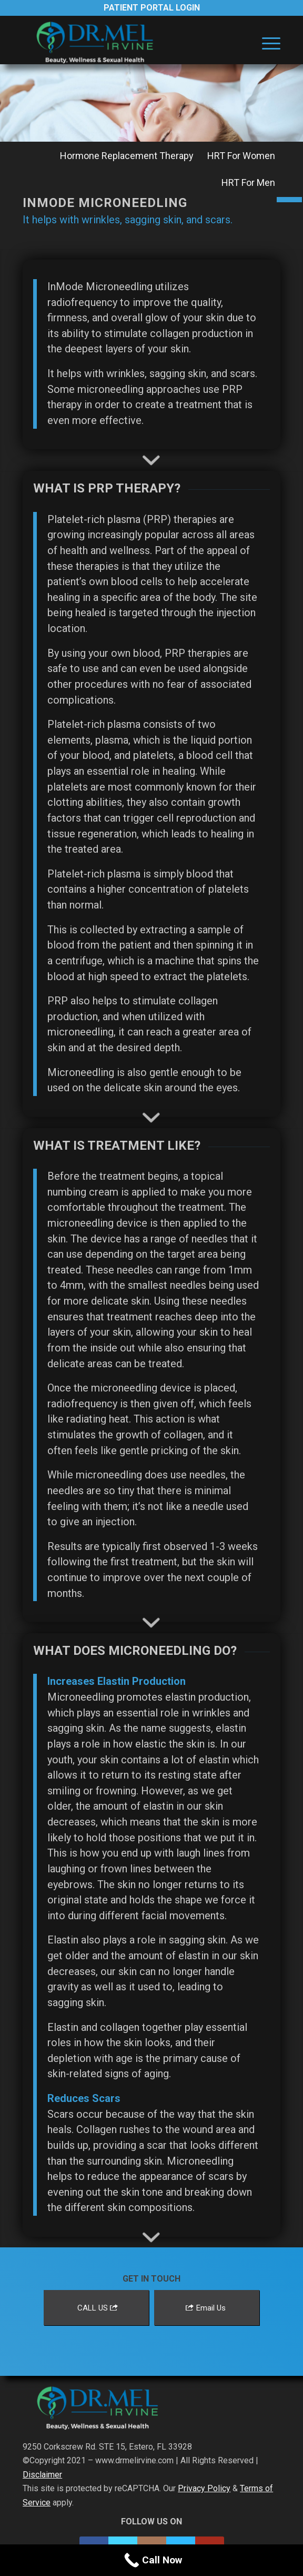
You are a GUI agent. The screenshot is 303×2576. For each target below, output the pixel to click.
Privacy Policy (204, 2488)
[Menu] (265, 43)
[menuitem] (265, 43)
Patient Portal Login (152, 8)
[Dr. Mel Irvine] (126, 43)
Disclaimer (42, 2475)
